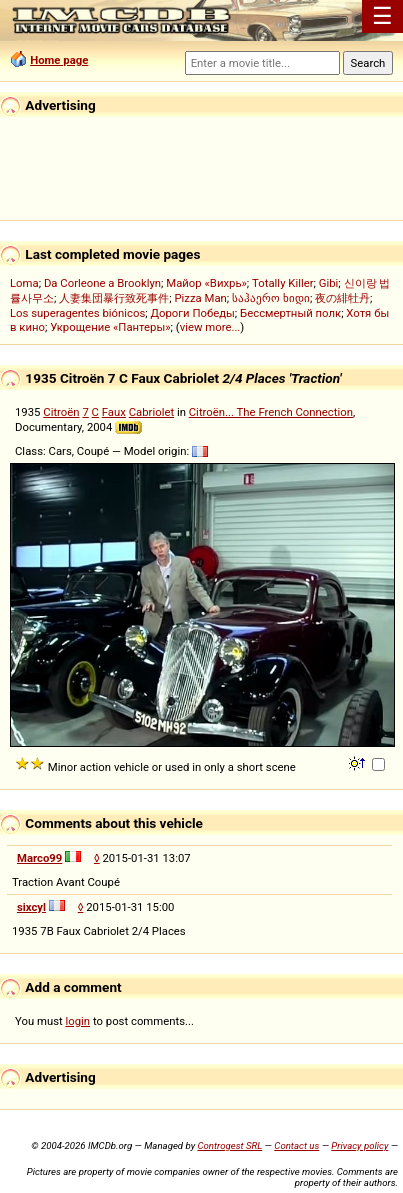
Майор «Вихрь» (206, 283)
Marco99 (39, 858)
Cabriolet (151, 412)
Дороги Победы (193, 313)
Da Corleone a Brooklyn (102, 283)
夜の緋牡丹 (342, 298)
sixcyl (31, 907)
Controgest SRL (229, 1145)
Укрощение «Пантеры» (110, 327)
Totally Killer (282, 283)
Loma (24, 283)
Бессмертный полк (290, 313)
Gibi (329, 283)
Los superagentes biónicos (77, 313)
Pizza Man (200, 298)
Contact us (296, 1145)
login (78, 1021)
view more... (210, 327)
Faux (114, 412)
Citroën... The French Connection (271, 412)
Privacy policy (359, 1145)
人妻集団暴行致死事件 (114, 298)
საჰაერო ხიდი (271, 298)
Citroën (61, 412)
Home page (59, 60)
